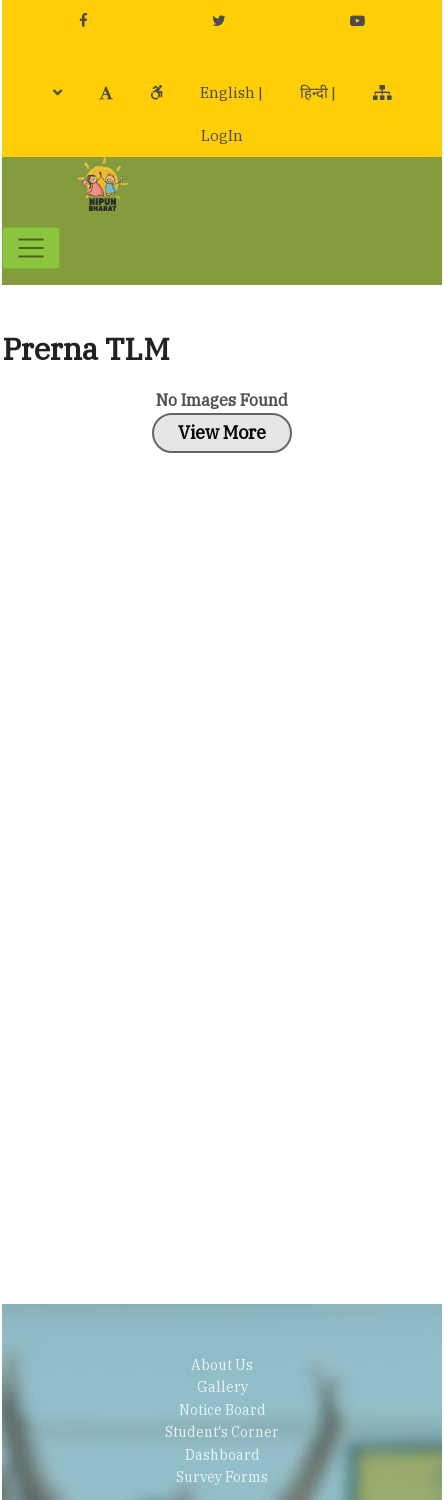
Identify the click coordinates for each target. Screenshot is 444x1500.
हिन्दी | (318, 92)
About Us (222, 1365)
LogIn (222, 135)
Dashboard (222, 1455)
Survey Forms (222, 1477)
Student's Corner (222, 1432)
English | (231, 92)
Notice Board (222, 1410)
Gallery (222, 1387)
